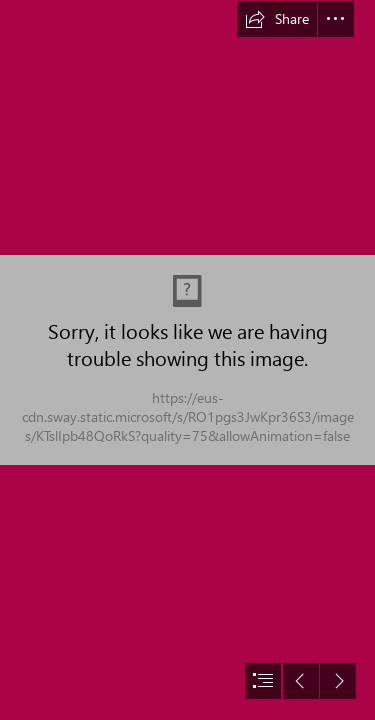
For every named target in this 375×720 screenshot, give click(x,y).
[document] (187, 360)
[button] (277, 19)
